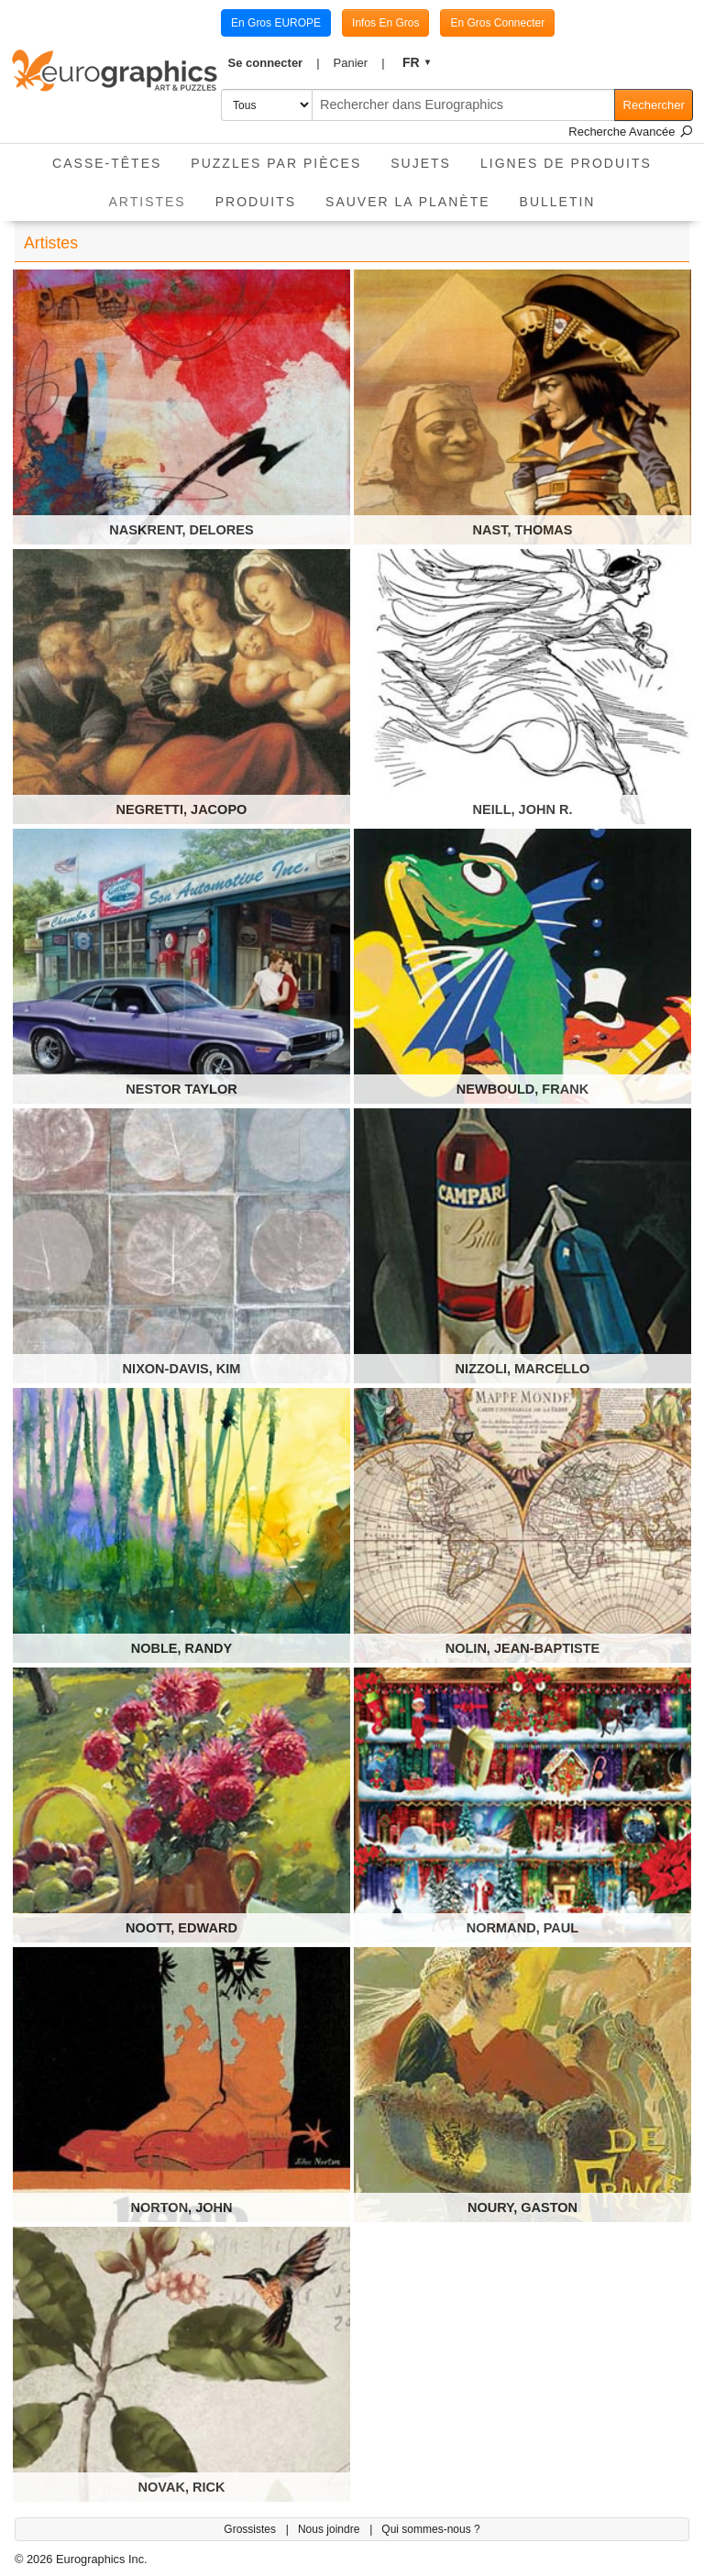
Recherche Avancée (630, 131)
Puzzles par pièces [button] (276, 163)
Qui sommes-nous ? (430, 2529)
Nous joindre (330, 2529)
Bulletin (558, 201)
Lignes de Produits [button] (566, 163)
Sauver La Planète (407, 201)
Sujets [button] (420, 163)
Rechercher (654, 105)
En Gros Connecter (497, 23)
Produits (255, 201)
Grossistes (251, 2529)
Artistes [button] (155, 195)
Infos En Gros (385, 23)
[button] (273, 63)
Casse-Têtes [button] (106, 163)
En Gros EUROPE (276, 23)
